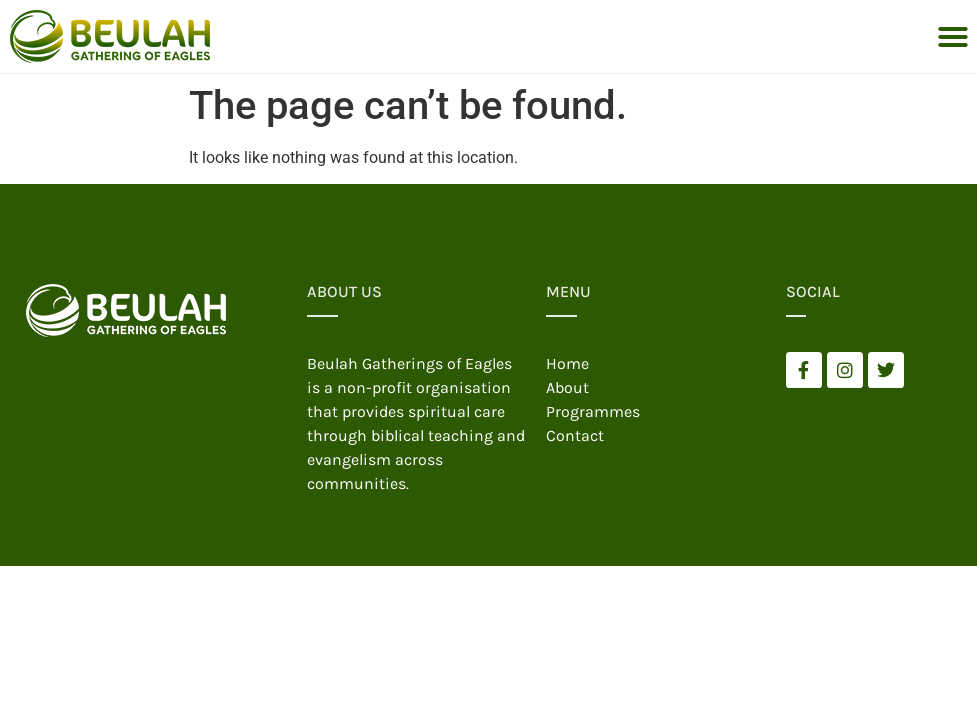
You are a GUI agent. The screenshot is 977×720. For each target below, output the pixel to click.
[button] (953, 37)
